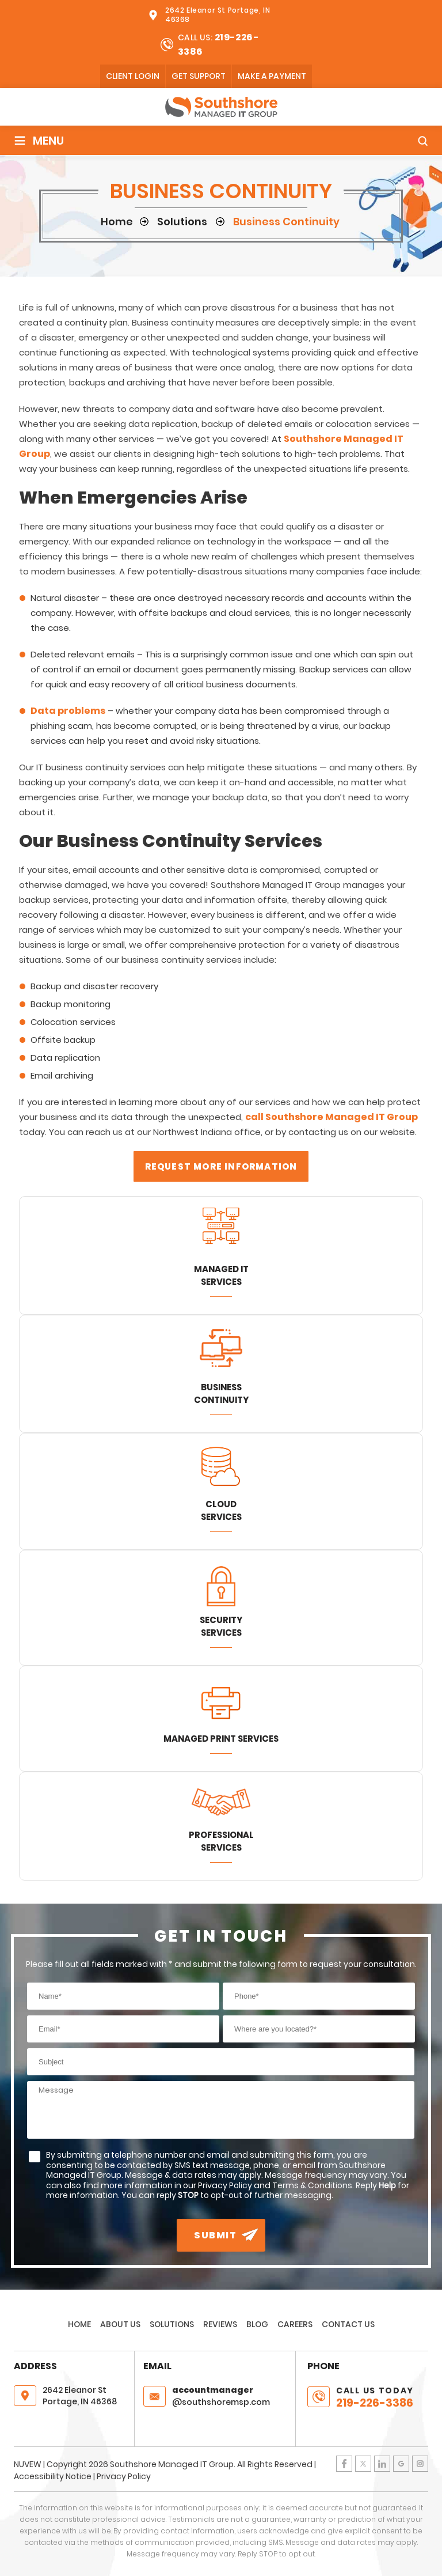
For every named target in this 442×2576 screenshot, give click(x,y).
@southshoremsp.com (230, 2396)
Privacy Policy (124, 2476)
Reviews (220, 2324)
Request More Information (221, 1166)
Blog (257, 2324)
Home (79, 2324)
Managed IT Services (221, 1275)
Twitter (363, 2464)
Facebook (344, 2464)
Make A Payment (272, 76)
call (255, 1117)
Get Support (199, 76)
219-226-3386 (374, 2403)
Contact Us (348, 2324)
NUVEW (27, 2464)
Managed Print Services (221, 1739)
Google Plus (401, 2464)
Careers (295, 2324)
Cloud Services (221, 1510)
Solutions (172, 2324)
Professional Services (221, 1841)
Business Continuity (221, 1393)
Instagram (420, 2464)
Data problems (68, 710)
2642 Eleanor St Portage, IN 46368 (217, 14)
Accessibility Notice (53, 2476)
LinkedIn (382, 2464)
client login (132, 76)
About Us (120, 2324)
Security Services (221, 1626)
